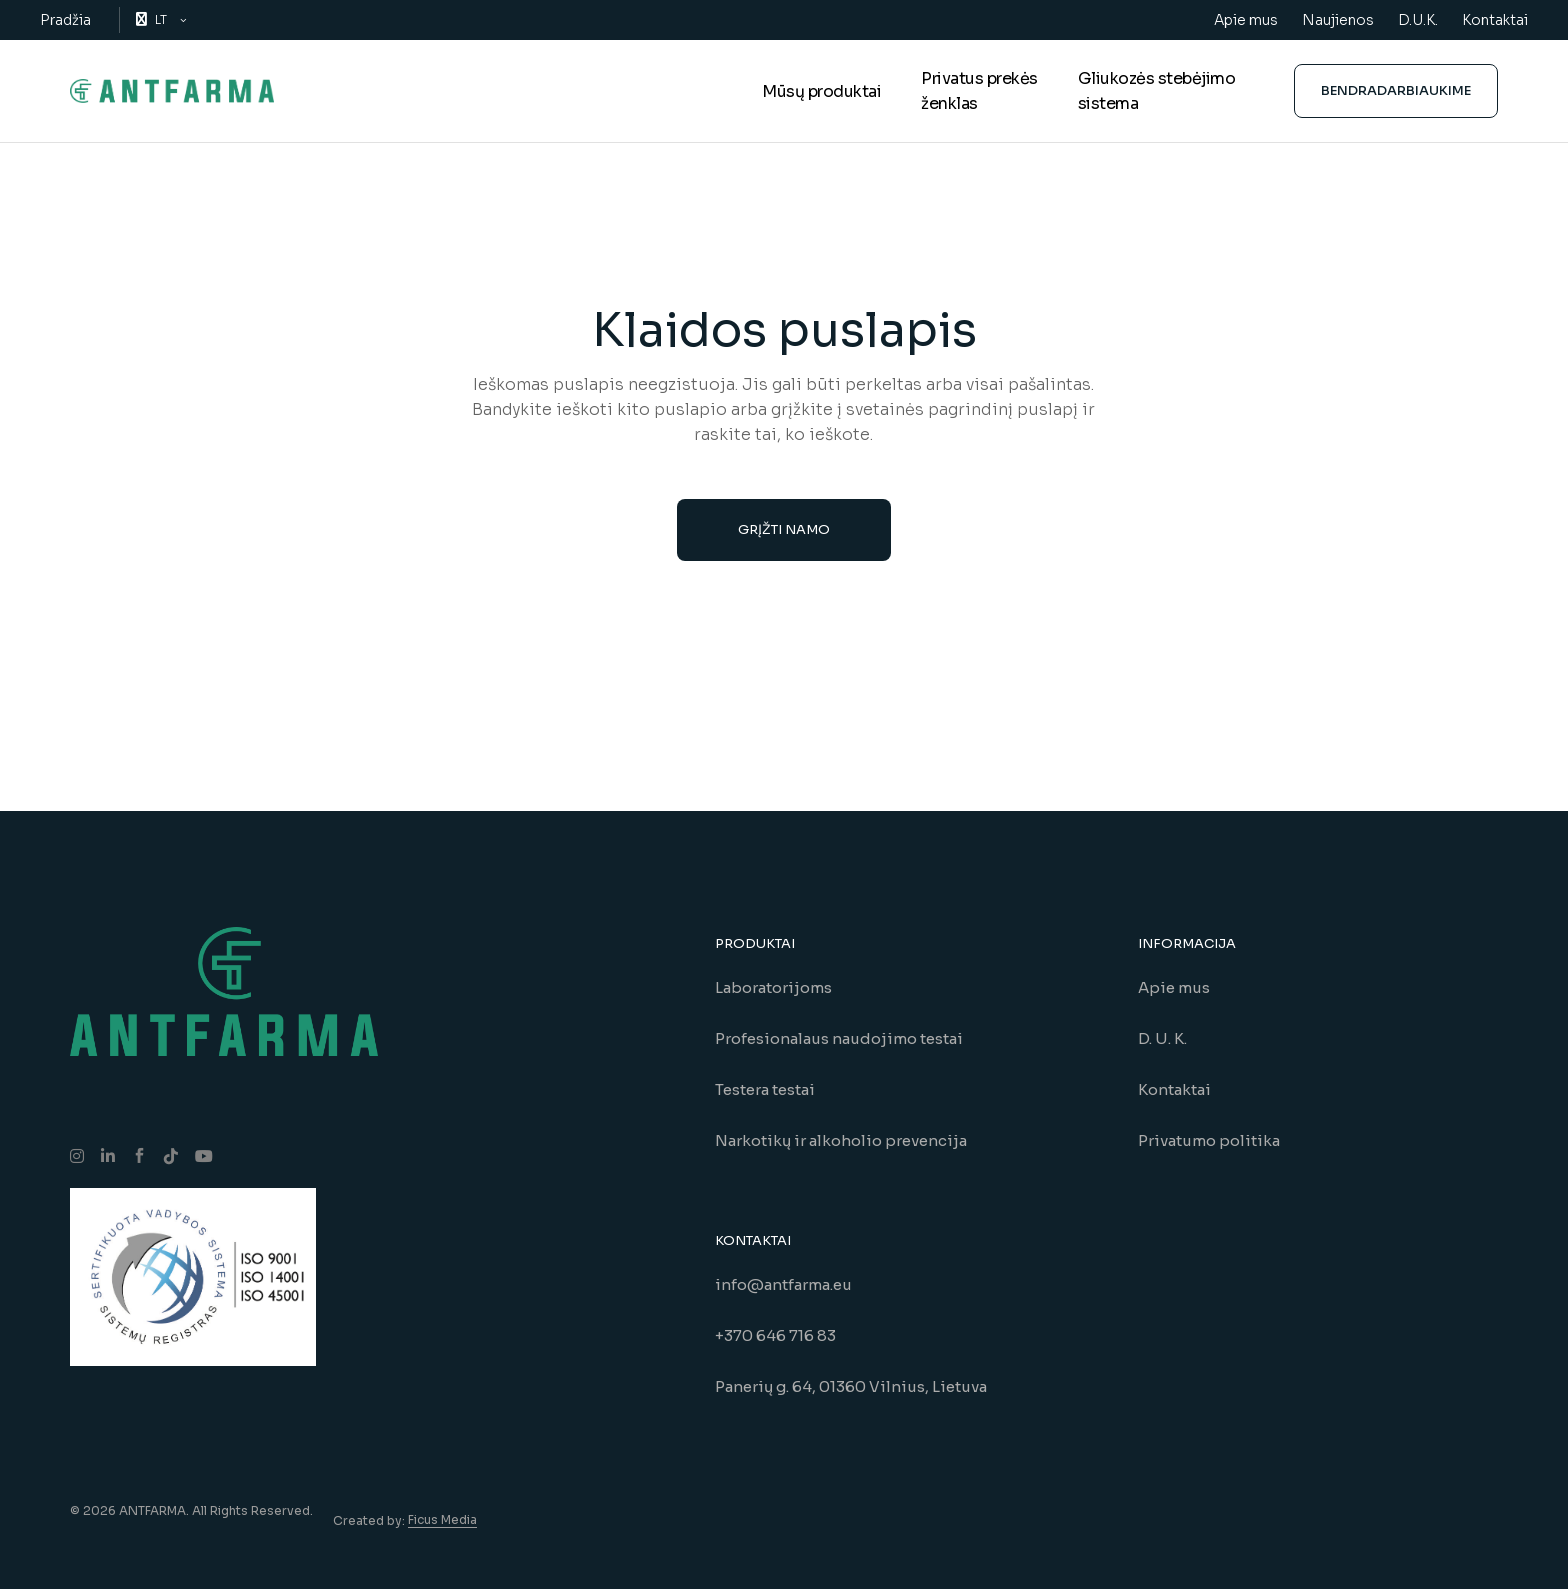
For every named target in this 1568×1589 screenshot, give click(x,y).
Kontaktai (1495, 20)
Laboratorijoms (773, 987)
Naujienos (1338, 20)
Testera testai (765, 1089)
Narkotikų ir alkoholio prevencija (841, 1140)
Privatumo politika (1209, 1140)
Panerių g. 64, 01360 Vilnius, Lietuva (851, 1386)
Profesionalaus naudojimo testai (839, 1038)
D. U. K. (1162, 1038)
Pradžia (65, 20)
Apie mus (1246, 20)
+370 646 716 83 (775, 1335)
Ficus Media (442, 1519)
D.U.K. (1418, 20)
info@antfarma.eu (783, 1284)
